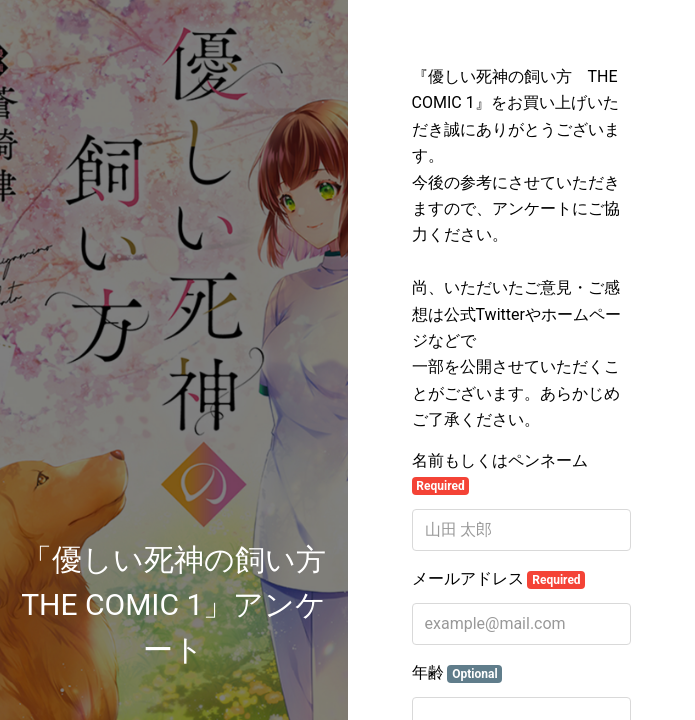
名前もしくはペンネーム (500, 473)
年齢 (457, 673)
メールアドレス (499, 579)
